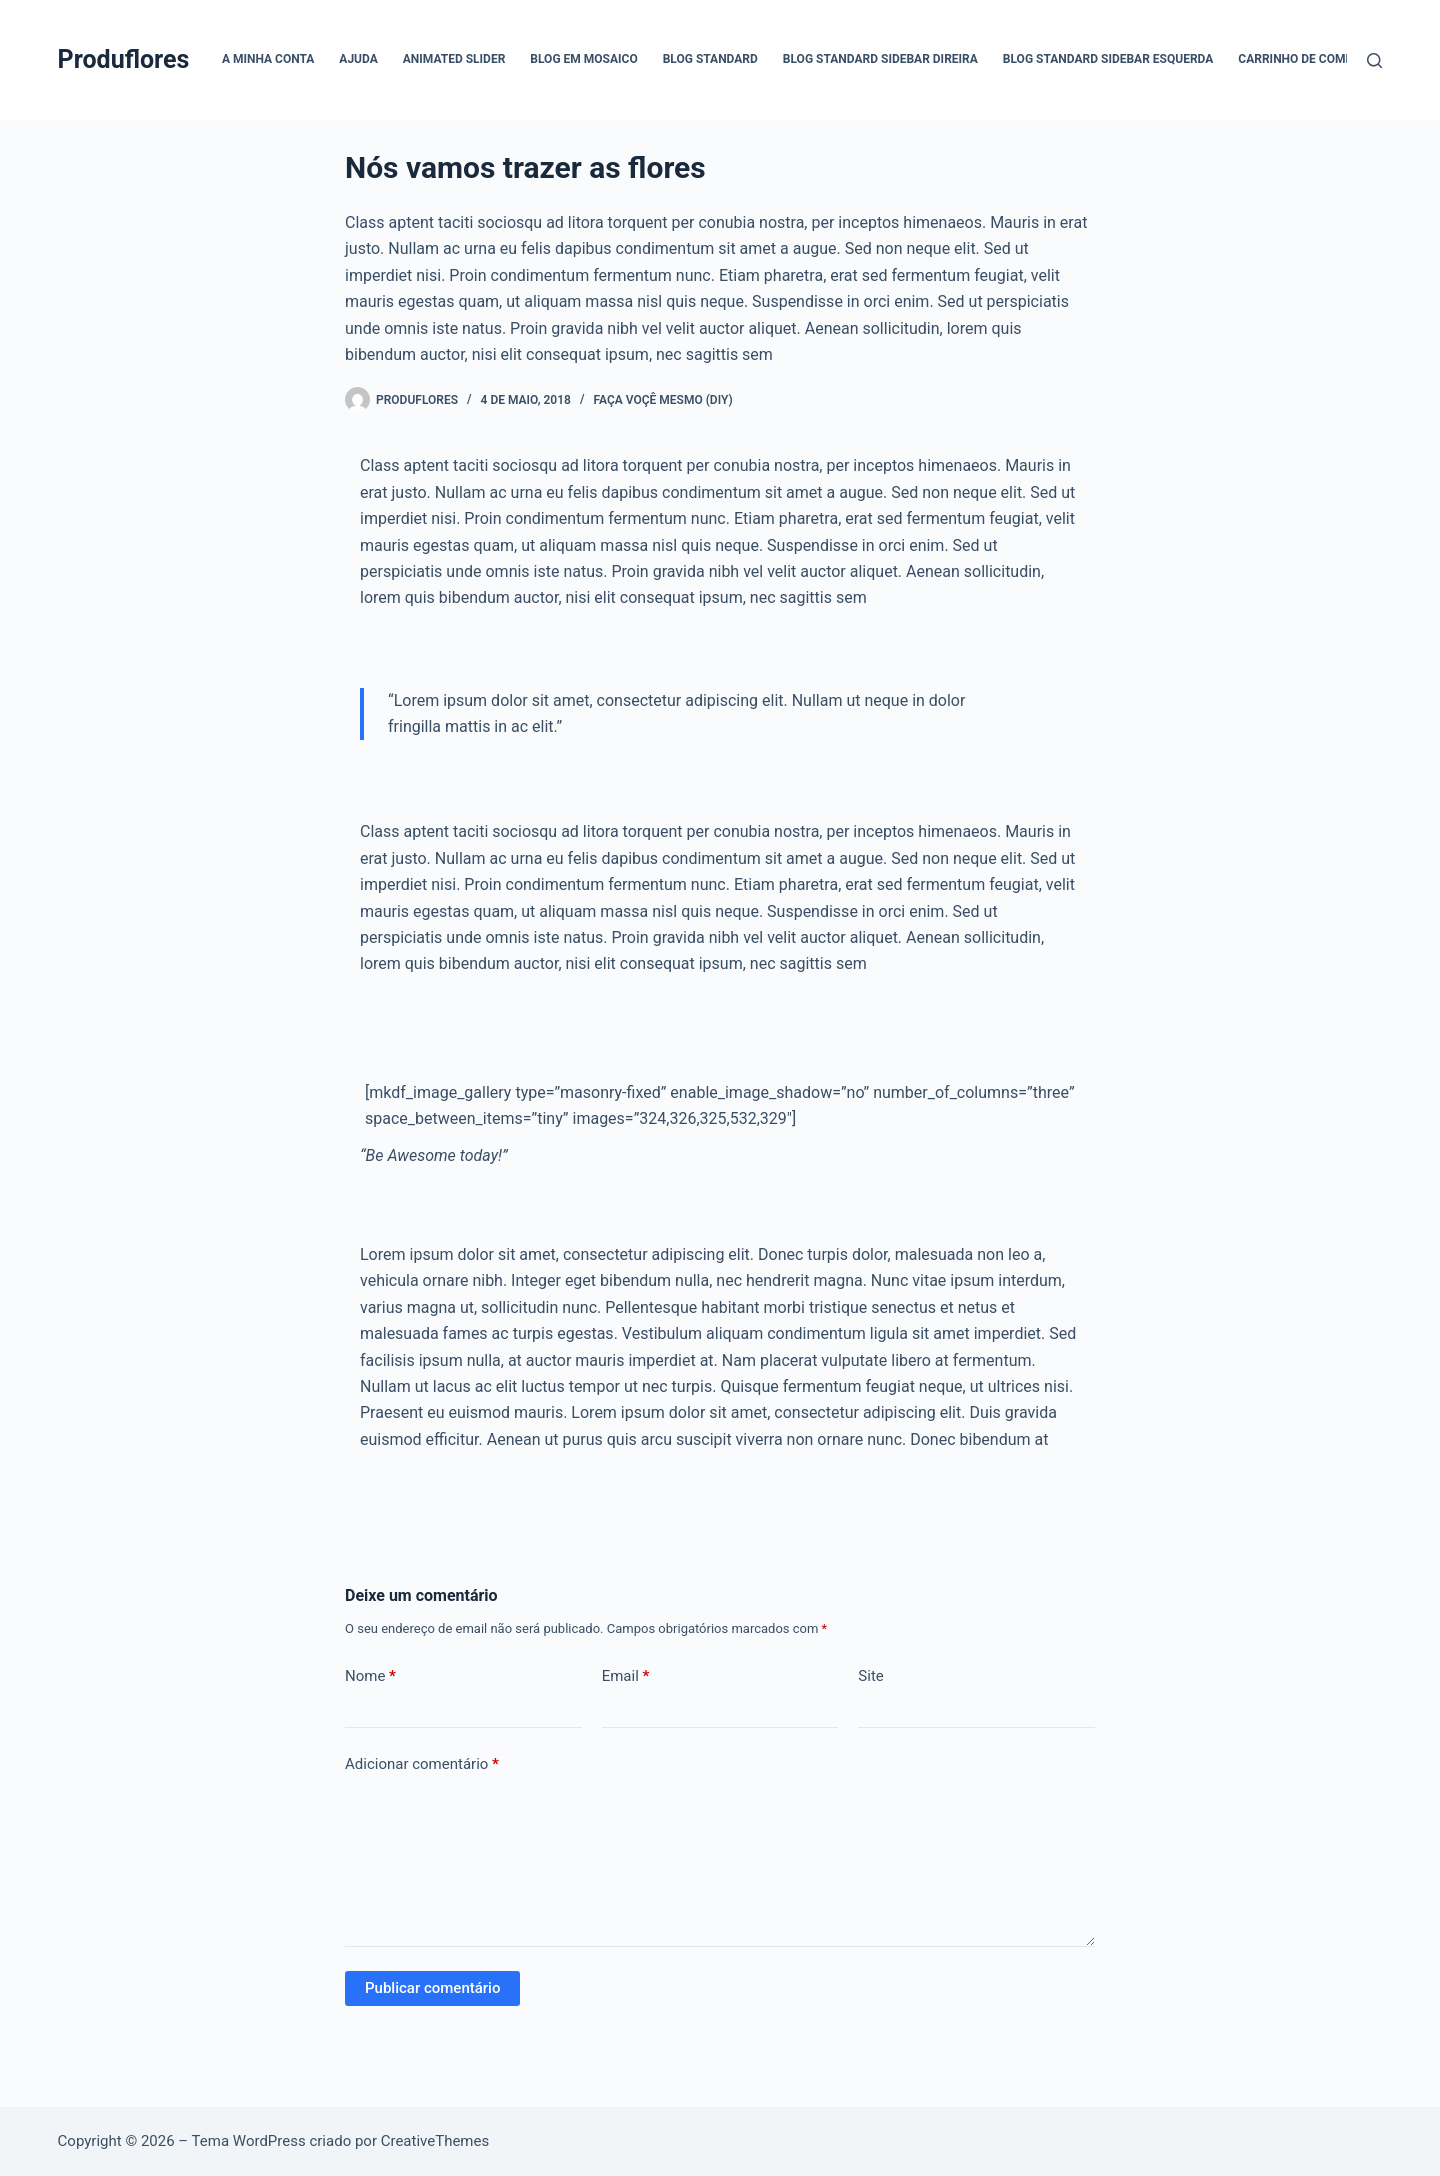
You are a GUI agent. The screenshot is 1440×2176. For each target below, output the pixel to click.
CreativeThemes (435, 2141)
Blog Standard (710, 59)
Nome (370, 1676)
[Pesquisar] (1374, 60)
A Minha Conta (268, 59)
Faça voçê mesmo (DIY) (662, 400)
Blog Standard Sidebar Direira (880, 59)
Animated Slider (454, 59)
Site (870, 1676)
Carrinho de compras (1307, 59)
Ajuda (358, 59)
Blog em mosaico (583, 59)
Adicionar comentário (422, 1764)
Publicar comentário (432, 1988)
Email (626, 1676)
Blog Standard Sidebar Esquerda (1108, 59)
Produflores (124, 59)
